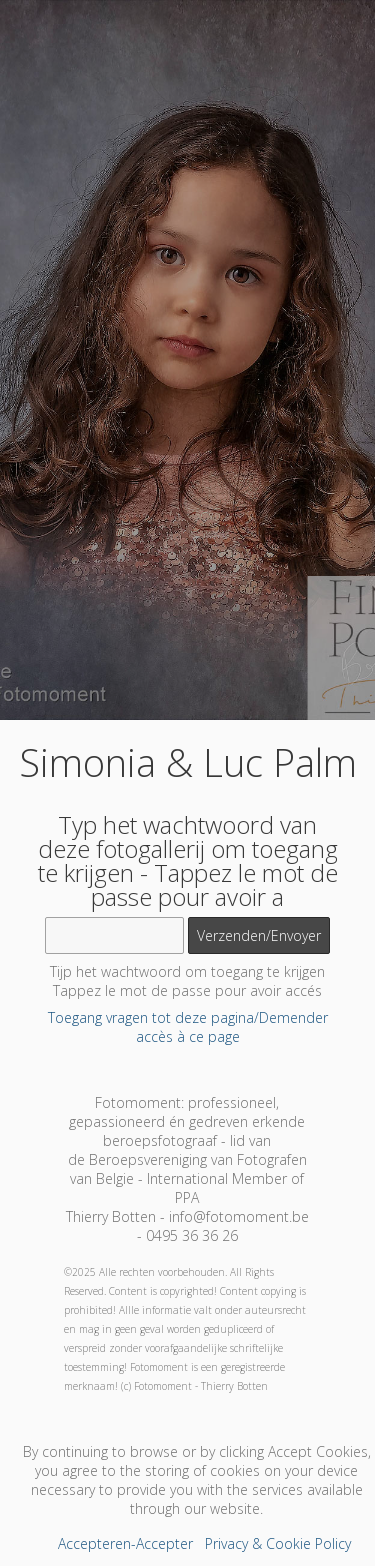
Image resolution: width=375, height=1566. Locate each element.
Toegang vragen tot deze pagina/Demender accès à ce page (188, 1027)
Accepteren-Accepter (125, 1543)
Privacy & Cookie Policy (278, 1543)
